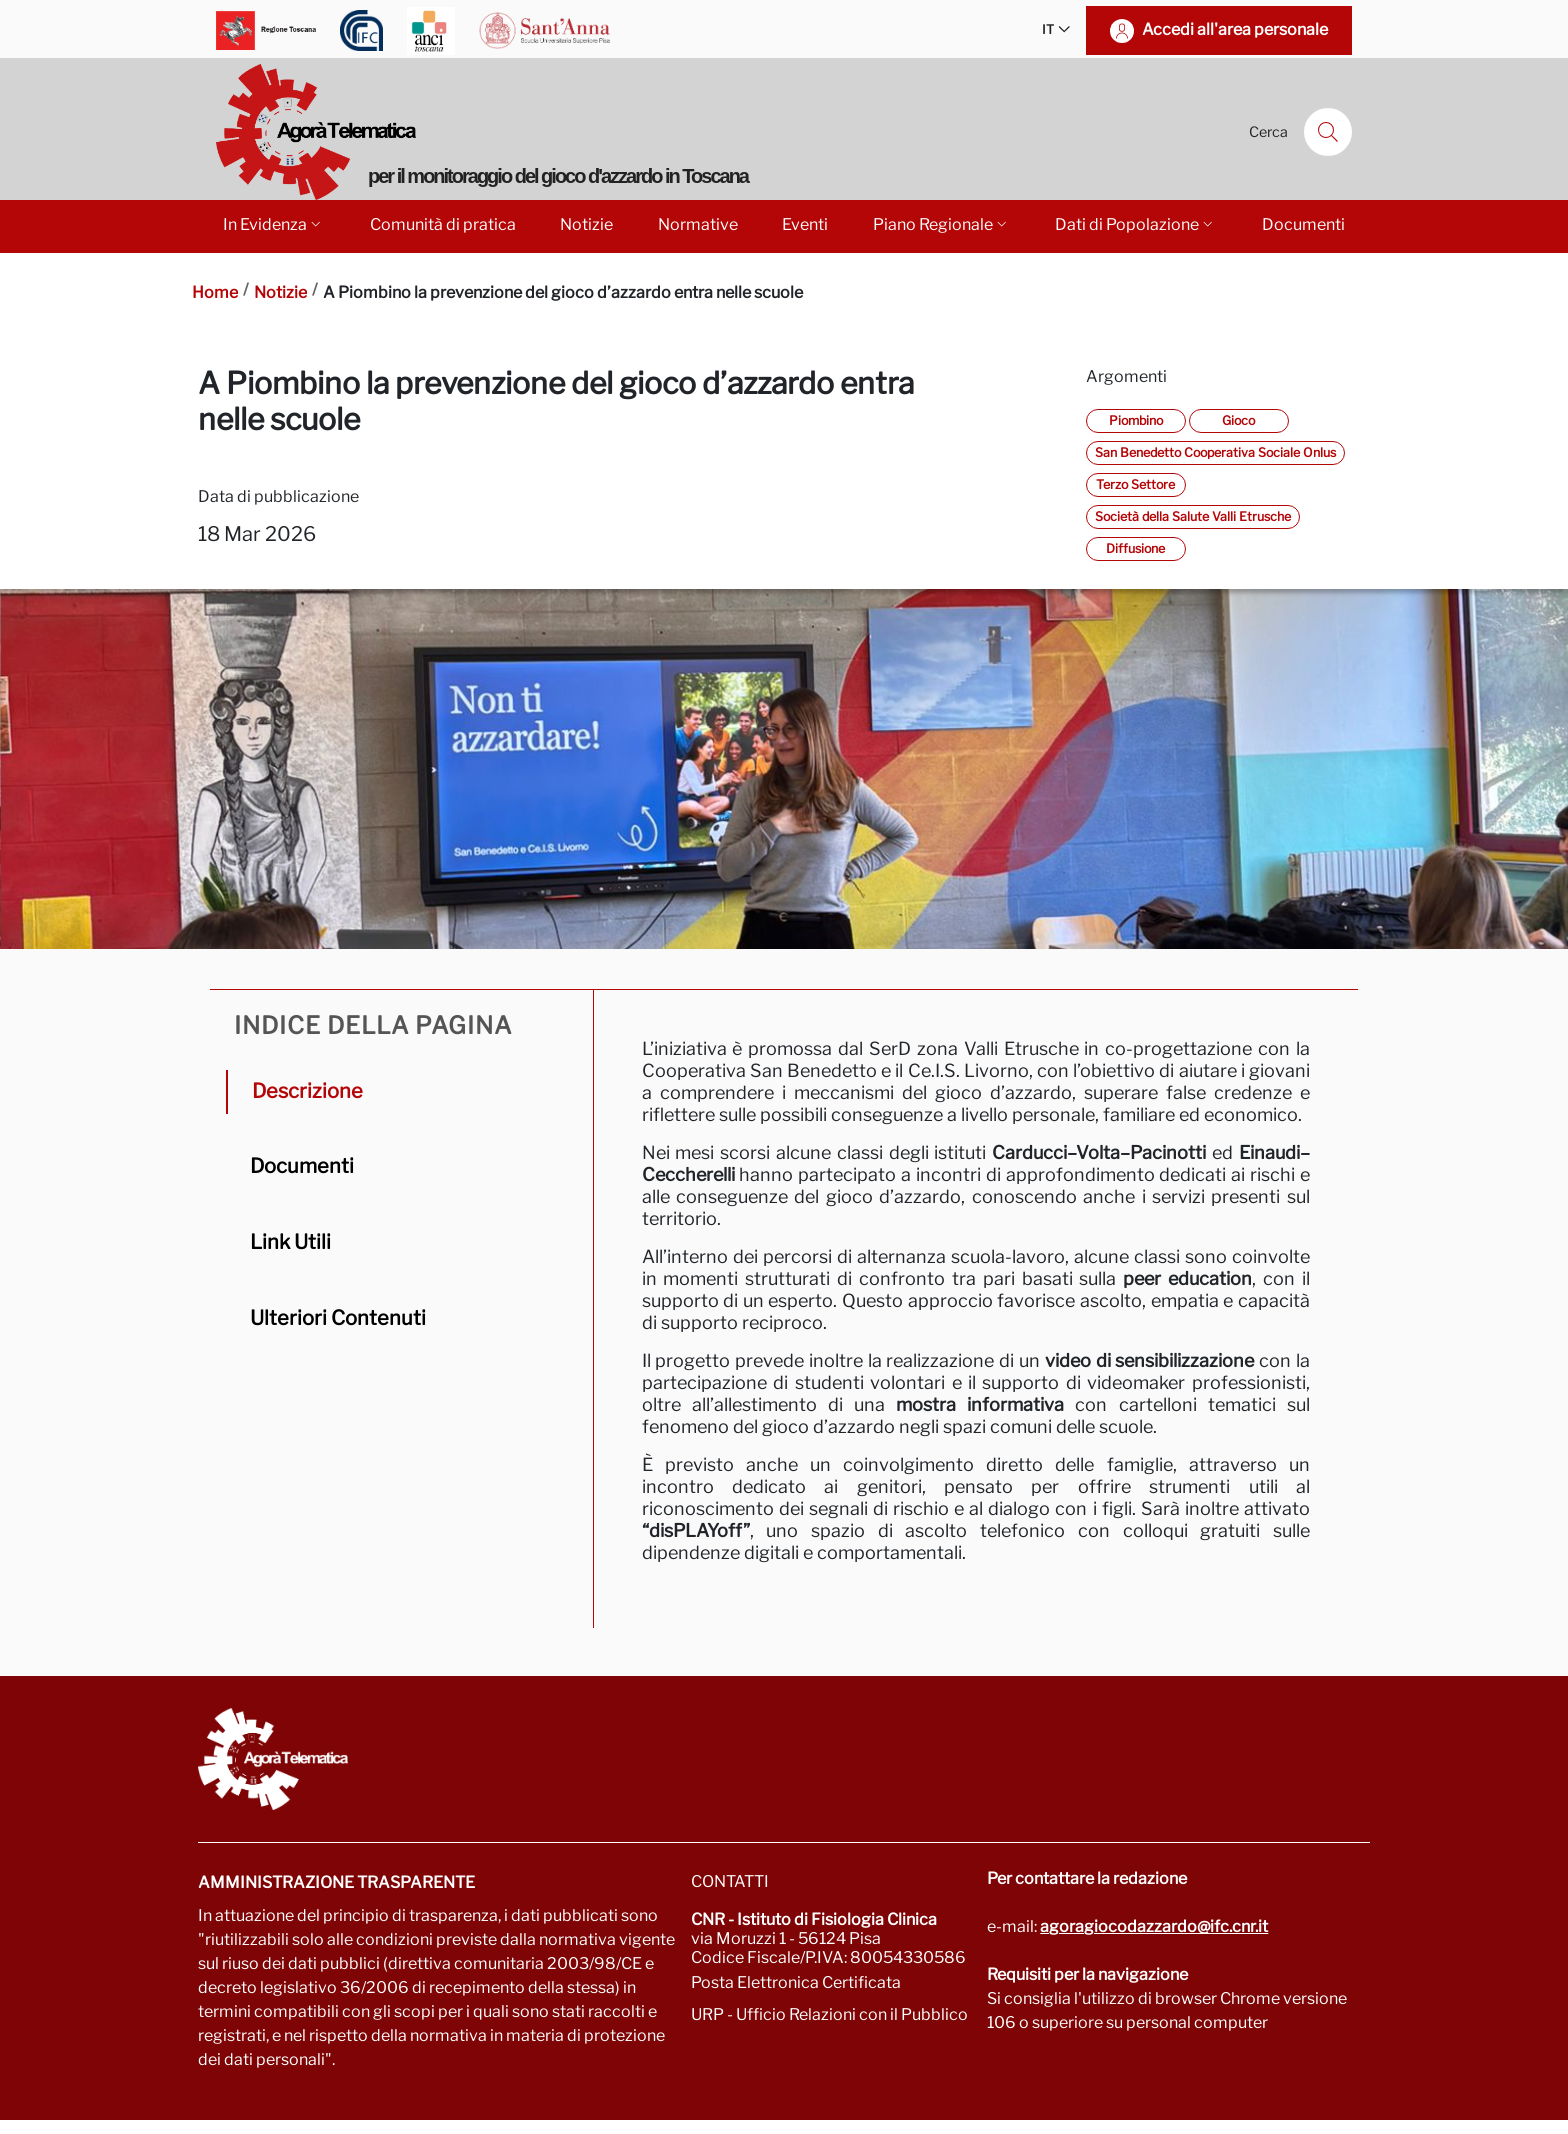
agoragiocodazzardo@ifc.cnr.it (1154, 1926)
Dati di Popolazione (1135, 224)
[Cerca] (1328, 132)
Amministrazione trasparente (336, 1882)
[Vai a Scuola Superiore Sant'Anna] (545, 30)
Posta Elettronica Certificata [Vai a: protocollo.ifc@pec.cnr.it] (796, 1982)
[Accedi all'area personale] (1219, 30)
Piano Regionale (941, 224)
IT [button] (1056, 30)
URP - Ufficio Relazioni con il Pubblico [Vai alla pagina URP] (829, 2014)
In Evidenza (273, 224)
